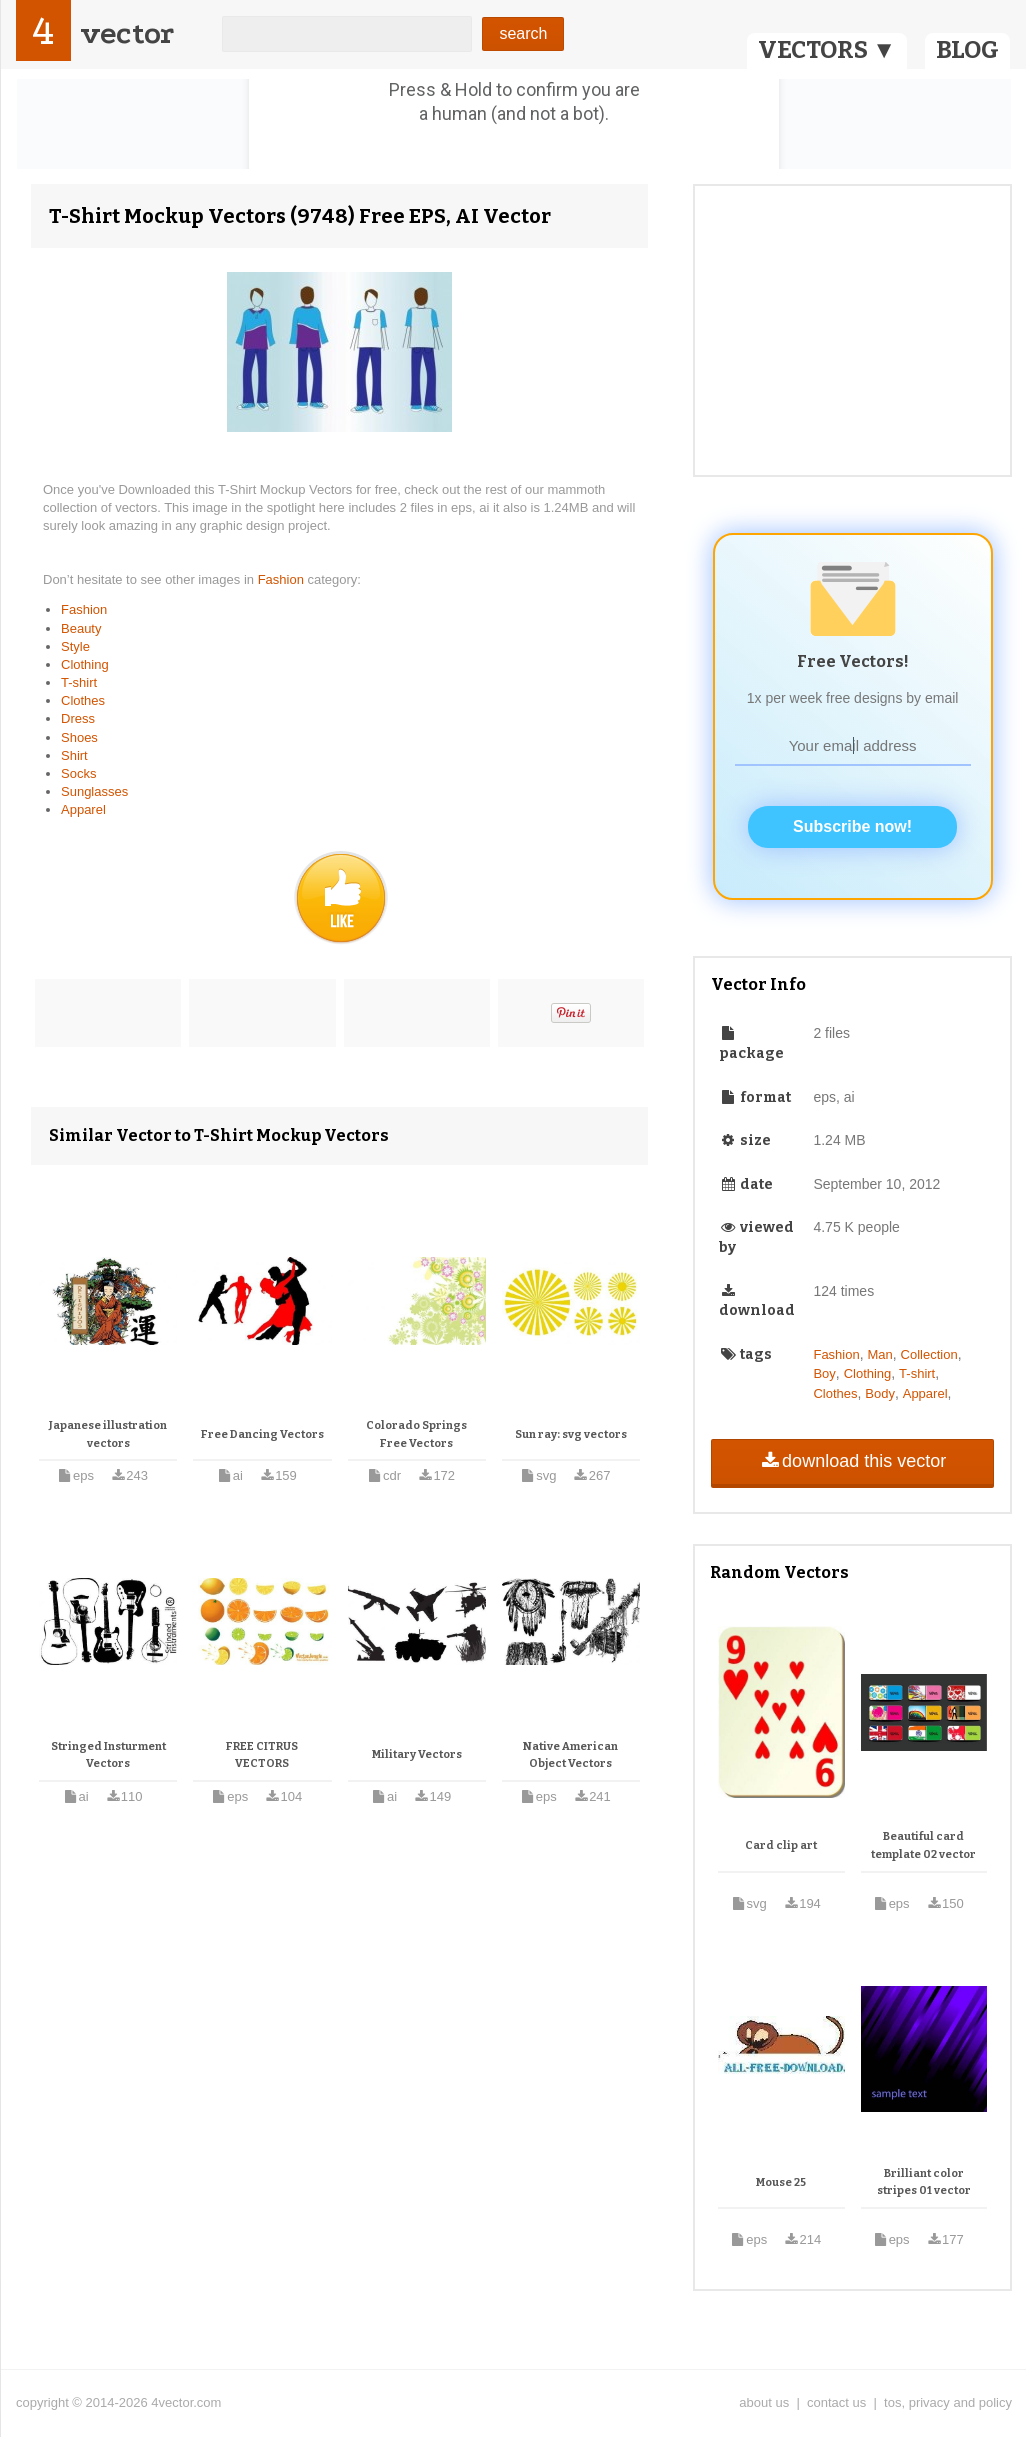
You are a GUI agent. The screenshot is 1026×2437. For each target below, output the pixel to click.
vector (127, 33)
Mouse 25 (781, 2182)
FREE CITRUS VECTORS (262, 1755)
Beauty (81, 628)
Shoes (79, 737)
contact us (836, 2402)
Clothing (85, 664)
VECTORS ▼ (827, 50)
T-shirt (79, 682)
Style (75, 646)
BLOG (967, 50)
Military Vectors (417, 1754)
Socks (78, 773)
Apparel (83, 809)
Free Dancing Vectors (262, 1434)
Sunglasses (94, 791)
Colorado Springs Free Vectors (416, 1434)
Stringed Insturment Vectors (108, 1755)
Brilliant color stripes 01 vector (924, 2182)
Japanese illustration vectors (108, 1434)
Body (880, 1393)
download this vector (852, 1461)
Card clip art (781, 1845)
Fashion (283, 579)
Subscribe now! (852, 826)
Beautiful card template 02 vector (923, 1845)
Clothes (83, 700)
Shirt (74, 755)
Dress (78, 718)
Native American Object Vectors (570, 1755)
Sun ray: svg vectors (571, 1434)
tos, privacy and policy (948, 2402)
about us (764, 2402)
